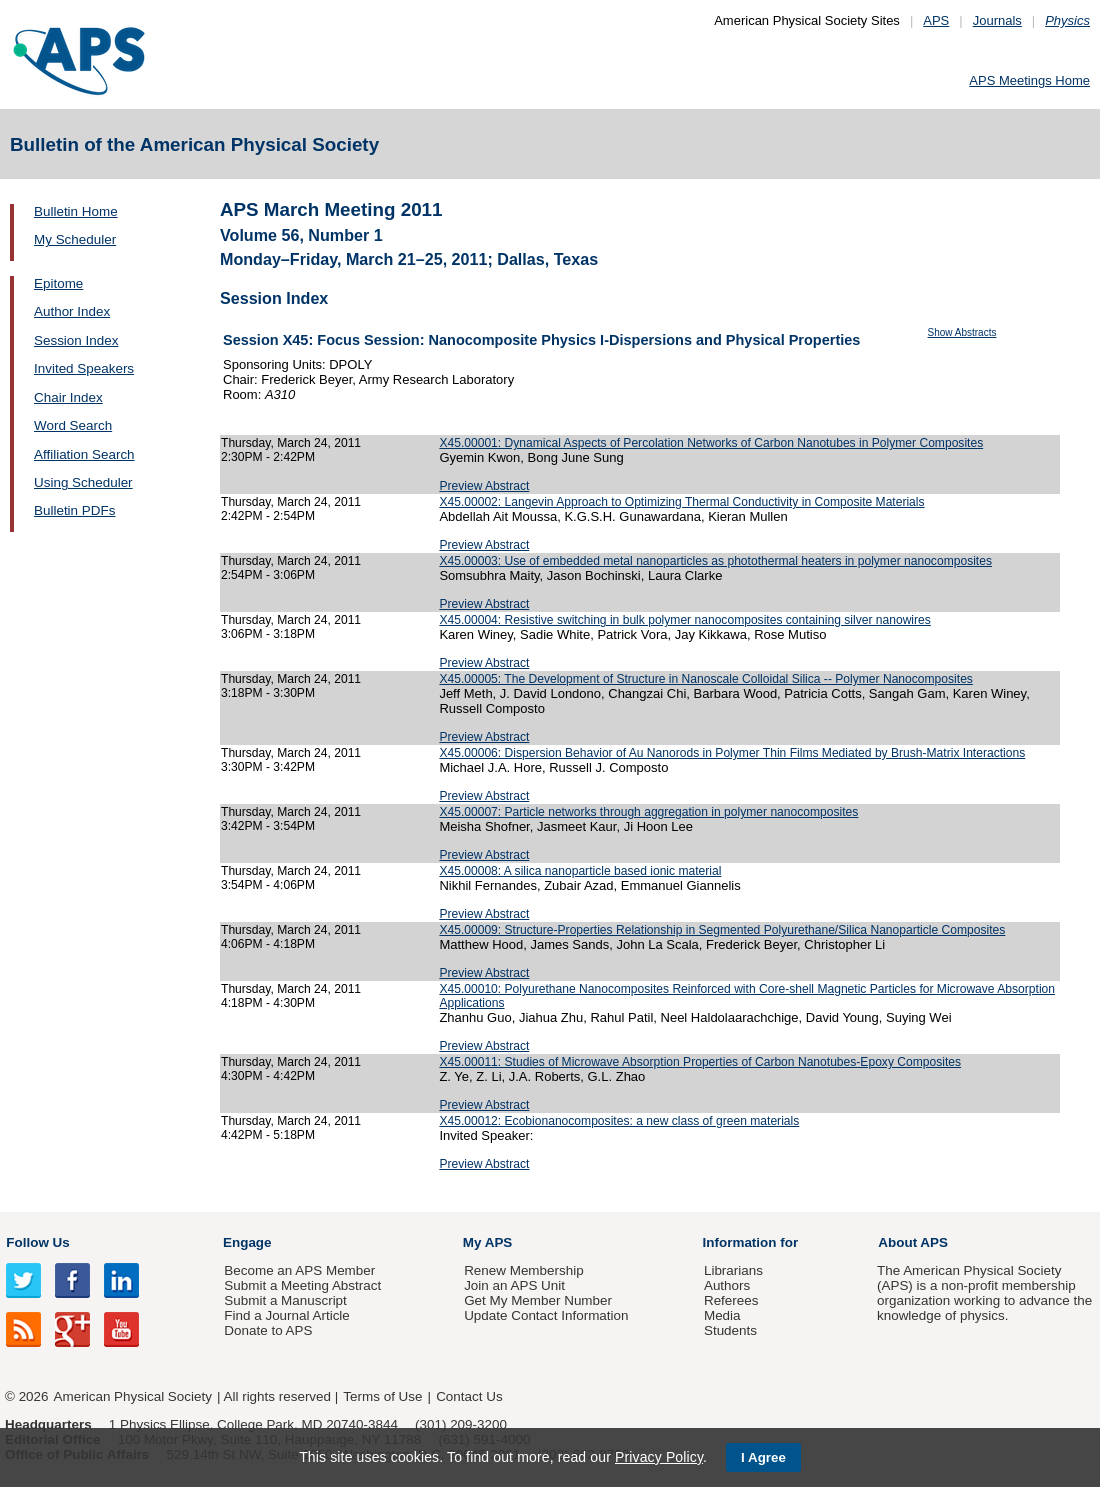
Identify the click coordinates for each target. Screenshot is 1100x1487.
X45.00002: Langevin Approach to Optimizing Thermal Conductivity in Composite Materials (681, 502)
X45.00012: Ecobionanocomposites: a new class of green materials (619, 1121)
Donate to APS (268, 1330)
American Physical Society (133, 1396)
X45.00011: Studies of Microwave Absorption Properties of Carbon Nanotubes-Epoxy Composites (700, 1062)
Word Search (73, 425)
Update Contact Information (546, 1315)
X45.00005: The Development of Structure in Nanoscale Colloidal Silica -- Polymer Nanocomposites (706, 679)
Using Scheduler (83, 482)
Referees (731, 1300)
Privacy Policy (659, 1457)
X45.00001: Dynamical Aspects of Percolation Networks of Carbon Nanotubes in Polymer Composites (711, 443)
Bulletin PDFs (74, 510)
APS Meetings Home (1029, 80)
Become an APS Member (299, 1270)
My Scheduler (75, 239)
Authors (727, 1285)
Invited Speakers (84, 368)
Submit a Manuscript (285, 1300)
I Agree (763, 1457)
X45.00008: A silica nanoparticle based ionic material (580, 871)
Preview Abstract (484, 486)
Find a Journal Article (286, 1315)
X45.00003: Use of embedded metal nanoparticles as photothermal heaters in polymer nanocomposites (715, 561)
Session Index (76, 340)
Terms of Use (382, 1396)
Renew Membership (524, 1270)
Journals (997, 20)
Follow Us (37, 1242)
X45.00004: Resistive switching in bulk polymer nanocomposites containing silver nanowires (684, 620)
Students (730, 1330)
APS (936, 20)
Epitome (58, 283)
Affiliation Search (84, 454)
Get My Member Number (538, 1300)
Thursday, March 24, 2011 (291, 443)
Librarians (733, 1270)
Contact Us (469, 1396)
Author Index (72, 311)
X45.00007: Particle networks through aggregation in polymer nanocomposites (648, 812)
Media (722, 1315)
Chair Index (68, 397)
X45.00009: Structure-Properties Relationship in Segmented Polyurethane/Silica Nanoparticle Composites (722, 930)
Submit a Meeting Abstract (302, 1285)
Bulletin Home (76, 211)
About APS (913, 1242)
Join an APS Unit (514, 1285)
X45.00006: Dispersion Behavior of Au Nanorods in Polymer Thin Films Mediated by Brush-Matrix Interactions (732, 753)
